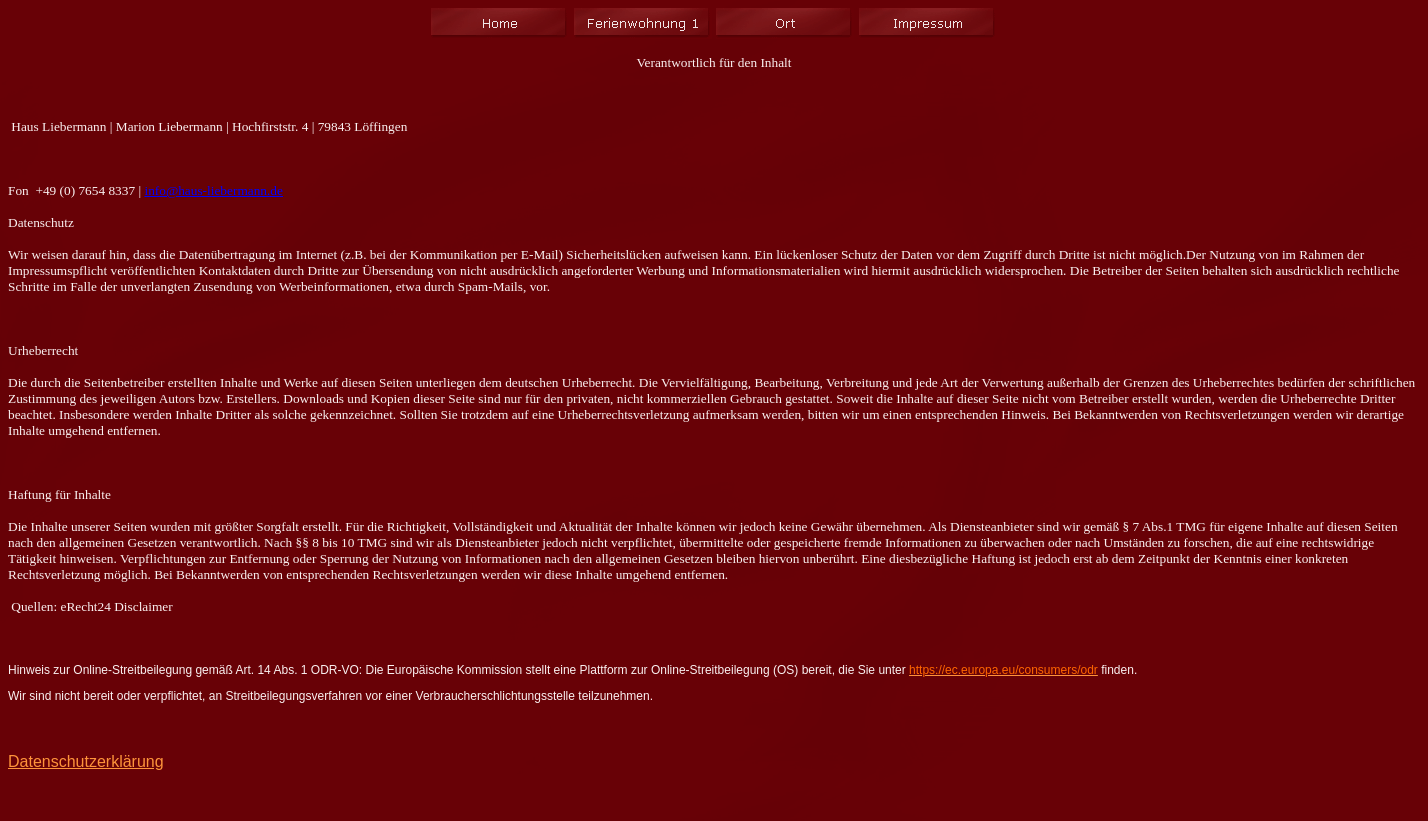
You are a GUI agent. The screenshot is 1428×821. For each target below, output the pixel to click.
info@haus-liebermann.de (213, 190)
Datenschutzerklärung (86, 761)
